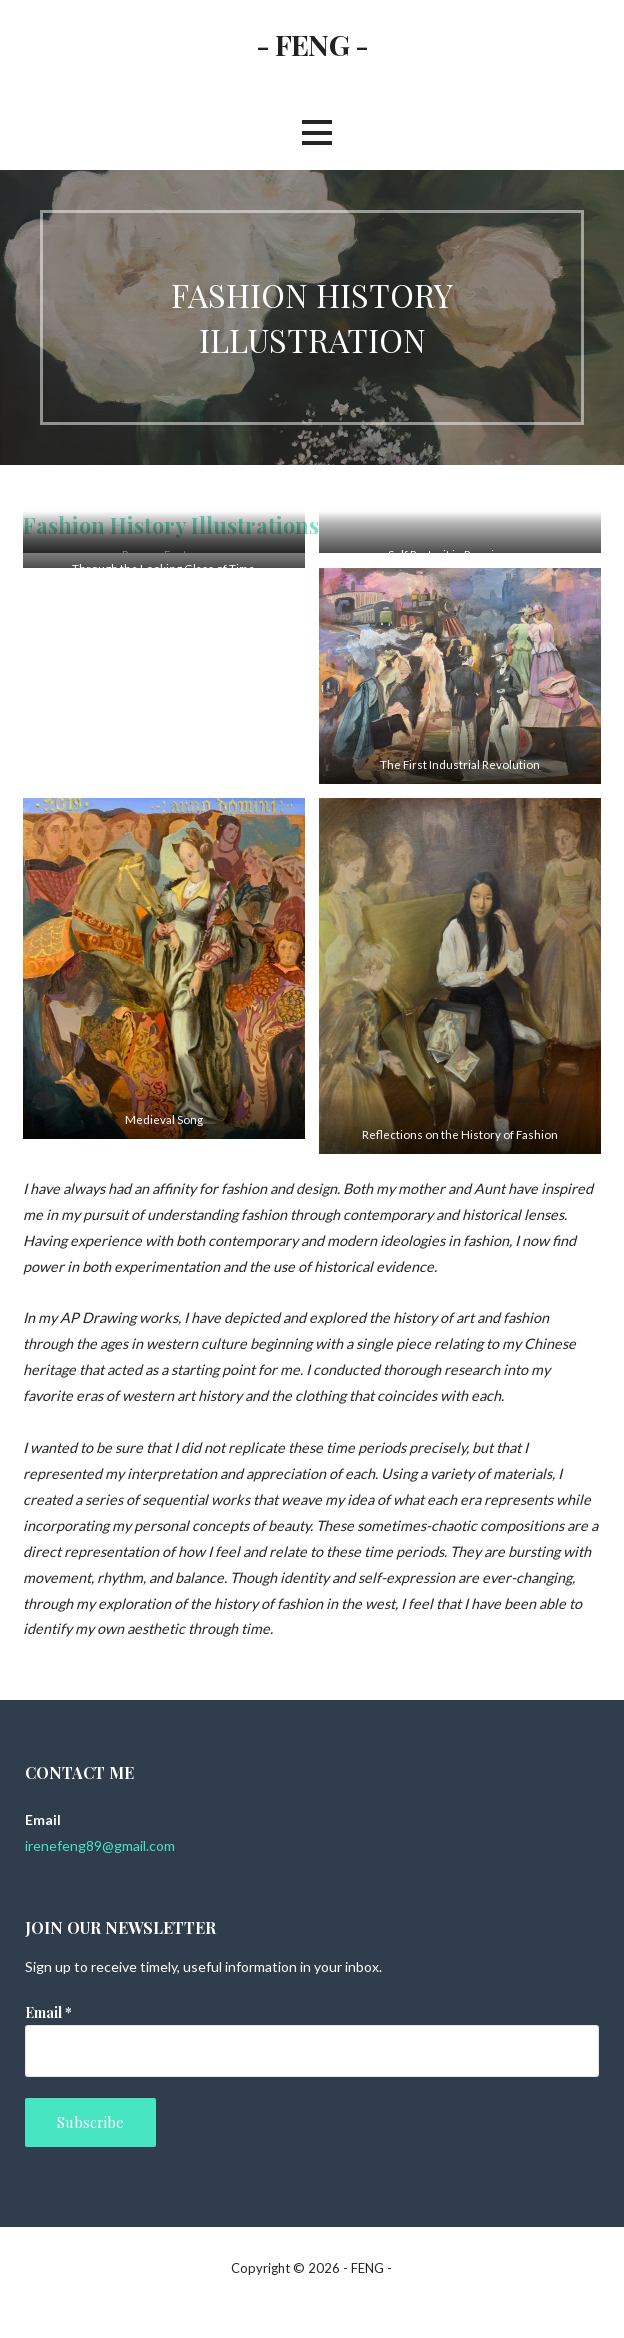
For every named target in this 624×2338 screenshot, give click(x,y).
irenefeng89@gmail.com (100, 1845)
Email (48, 2012)
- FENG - (312, 44)
